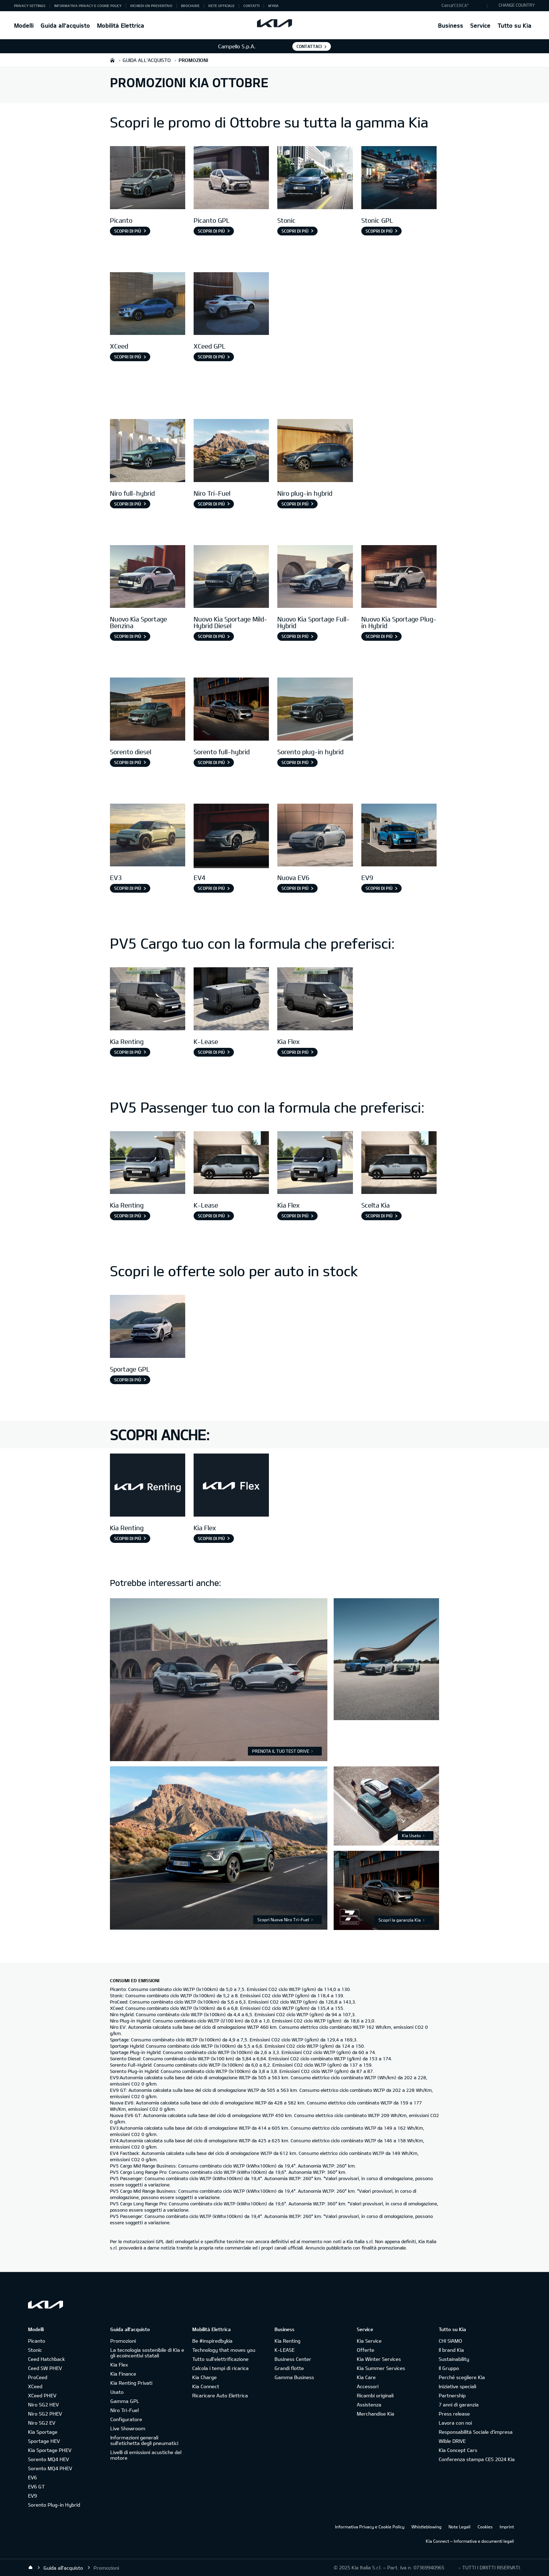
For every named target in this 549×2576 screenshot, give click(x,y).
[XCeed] (147, 304)
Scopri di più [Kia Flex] (295, 1052)
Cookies (485, 2526)
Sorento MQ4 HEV (48, 2459)
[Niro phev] (315, 451)
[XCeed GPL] (231, 304)
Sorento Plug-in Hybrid (54, 2505)
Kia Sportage (42, 2432)
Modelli (24, 25)
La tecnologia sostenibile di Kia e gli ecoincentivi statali (147, 2352)
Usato (117, 2392)
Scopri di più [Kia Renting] (127, 1052)
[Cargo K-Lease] (231, 999)
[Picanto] (147, 178)
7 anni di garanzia (459, 2404)
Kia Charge (204, 2377)
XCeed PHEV (42, 2395)
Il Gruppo (449, 2368)
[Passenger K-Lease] (231, 1163)
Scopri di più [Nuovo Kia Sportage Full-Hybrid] (295, 636)
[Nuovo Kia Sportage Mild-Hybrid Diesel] (231, 577)
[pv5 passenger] (147, 1163)
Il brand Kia (451, 2350)
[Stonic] (315, 178)
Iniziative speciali (457, 2386)
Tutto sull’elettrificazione (220, 2359)
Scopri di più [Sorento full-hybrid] (211, 762)
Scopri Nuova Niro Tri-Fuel (283, 1919)
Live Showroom (127, 2428)
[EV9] (399, 836)
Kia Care (366, 2377)
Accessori (367, 2386)
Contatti (251, 6)
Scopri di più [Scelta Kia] (379, 1215)
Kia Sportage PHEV (49, 2450)
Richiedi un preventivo (151, 6)
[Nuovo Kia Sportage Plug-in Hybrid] (399, 577)
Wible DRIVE (452, 2441)
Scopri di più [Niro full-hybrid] (127, 503)
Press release (454, 2414)
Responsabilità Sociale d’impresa (476, 2432)
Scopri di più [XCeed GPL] (211, 356)
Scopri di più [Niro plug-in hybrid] (295, 503)
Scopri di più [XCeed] (127, 356)
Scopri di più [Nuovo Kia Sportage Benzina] (127, 636)
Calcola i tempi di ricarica (220, 2368)
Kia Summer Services (381, 2368)
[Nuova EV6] (315, 836)
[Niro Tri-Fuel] (231, 451)
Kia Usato (411, 1835)
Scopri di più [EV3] (127, 888)
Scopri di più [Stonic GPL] (379, 230)
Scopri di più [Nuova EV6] (295, 888)
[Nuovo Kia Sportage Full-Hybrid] (315, 577)
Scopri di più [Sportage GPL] (127, 1379)
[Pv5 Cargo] (147, 999)
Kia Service (369, 2341)
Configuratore (126, 2419)
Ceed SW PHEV (45, 2368)
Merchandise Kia (375, 2414)
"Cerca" (460, 5)
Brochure (190, 6)
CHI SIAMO (450, 2341)
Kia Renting (287, 2341)
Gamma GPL (124, 2401)
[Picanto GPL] (231, 178)
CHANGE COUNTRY (517, 4)
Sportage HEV (44, 2441)
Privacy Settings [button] (30, 6)
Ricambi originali (375, 2395)
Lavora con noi (455, 2423)
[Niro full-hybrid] (147, 451)
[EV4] (231, 836)
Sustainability (454, 2359)
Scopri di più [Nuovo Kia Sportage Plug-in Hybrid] (379, 636)
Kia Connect (205, 2386)
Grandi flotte (289, 2368)
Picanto (36, 2341)
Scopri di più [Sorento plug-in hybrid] (295, 762)
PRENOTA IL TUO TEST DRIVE (280, 1751)
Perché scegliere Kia (462, 2377)
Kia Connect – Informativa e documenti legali (470, 2541)
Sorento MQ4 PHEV (50, 2468)
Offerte (365, 2350)
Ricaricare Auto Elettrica (220, 2395)
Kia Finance (123, 2374)
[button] (462, 5)
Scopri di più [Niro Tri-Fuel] (211, 503)
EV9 (32, 2496)
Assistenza (369, 2404)
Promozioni (123, 2341)
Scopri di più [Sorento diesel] (127, 762)
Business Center (292, 2359)
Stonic (35, 2350)
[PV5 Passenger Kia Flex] (315, 1163)
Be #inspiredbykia (212, 2341)
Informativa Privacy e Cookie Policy (87, 6)
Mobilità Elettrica (120, 25)
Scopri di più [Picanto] (127, 230)
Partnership (452, 2395)
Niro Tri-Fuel (124, 2410)
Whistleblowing (426, 2526)
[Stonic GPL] (399, 178)
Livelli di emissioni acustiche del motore (145, 2455)
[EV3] (147, 836)
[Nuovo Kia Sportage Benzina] (147, 577)
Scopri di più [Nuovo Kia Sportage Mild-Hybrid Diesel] (211, 636)
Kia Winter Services (379, 2359)
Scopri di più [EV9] (379, 888)
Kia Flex (119, 2365)
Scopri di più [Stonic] (295, 230)
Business (450, 25)
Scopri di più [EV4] (211, 888)
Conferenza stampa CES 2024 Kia (477, 2459)
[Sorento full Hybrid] (231, 710)
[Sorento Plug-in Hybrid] (315, 710)
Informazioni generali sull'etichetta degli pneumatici (144, 2440)
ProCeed (37, 2377)
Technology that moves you (223, 2350)
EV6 (32, 2477)
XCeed (35, 2386)
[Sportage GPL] (147, 1327)
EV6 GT (36, 2486)
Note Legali (460, 2526)
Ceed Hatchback (46, 2359)
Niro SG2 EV (41, 2423)
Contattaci (309, 46)
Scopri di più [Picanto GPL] (211, 230)
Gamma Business (294, 2377)
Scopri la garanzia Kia (399, 1919)
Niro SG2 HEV (43, 2404)
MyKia (273, 6)
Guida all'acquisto (65, 25)
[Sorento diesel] (147, 710)
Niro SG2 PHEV (45, 2414)
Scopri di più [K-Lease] (211, 1052)
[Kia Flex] (231, 1486)
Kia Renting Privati (131, 2383)
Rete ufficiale (221, 6)
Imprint (507, 2526)
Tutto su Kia (514, 25)
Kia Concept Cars (458, 2450)
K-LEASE (284, 2350)
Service (480, 25)
